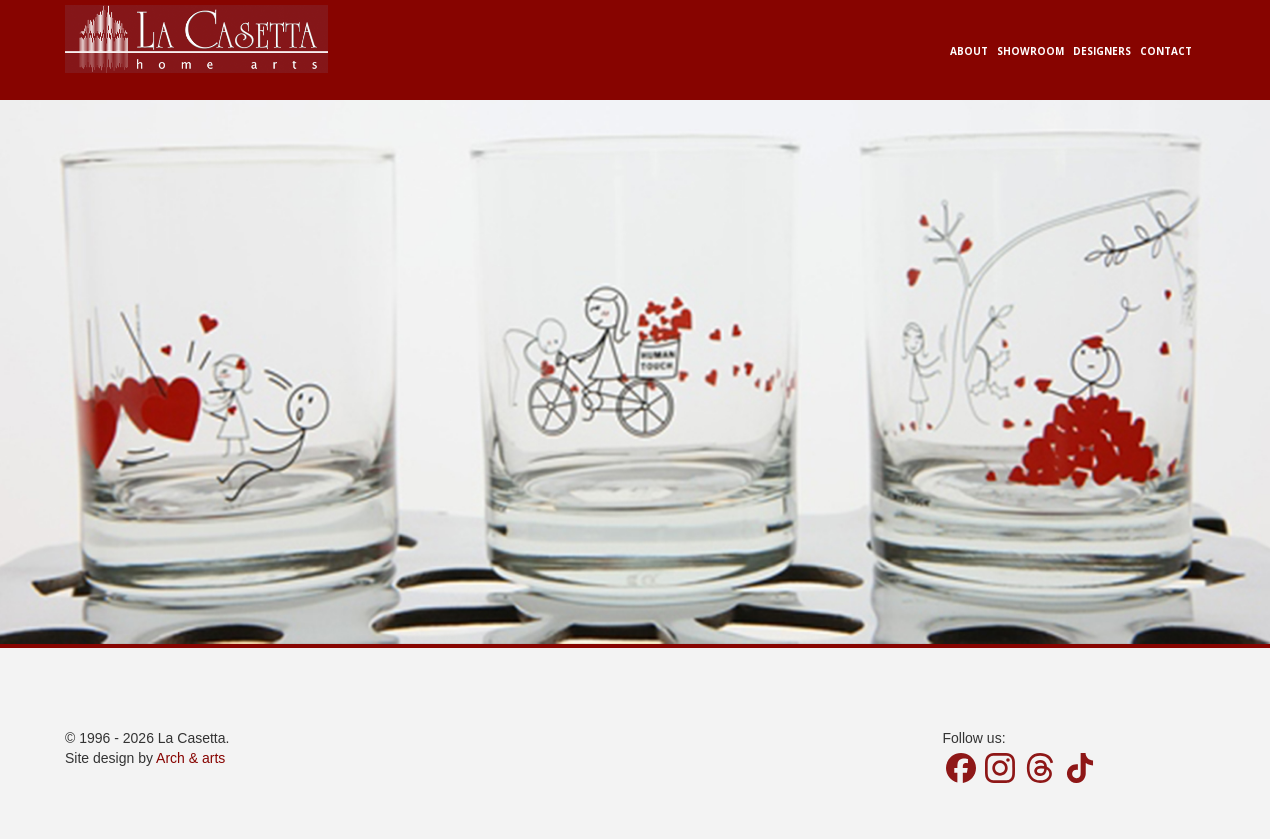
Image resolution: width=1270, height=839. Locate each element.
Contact (1166, 51)
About (969, 51)
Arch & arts (190, 758)
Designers (1102, 51)
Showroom (1030, 51)
